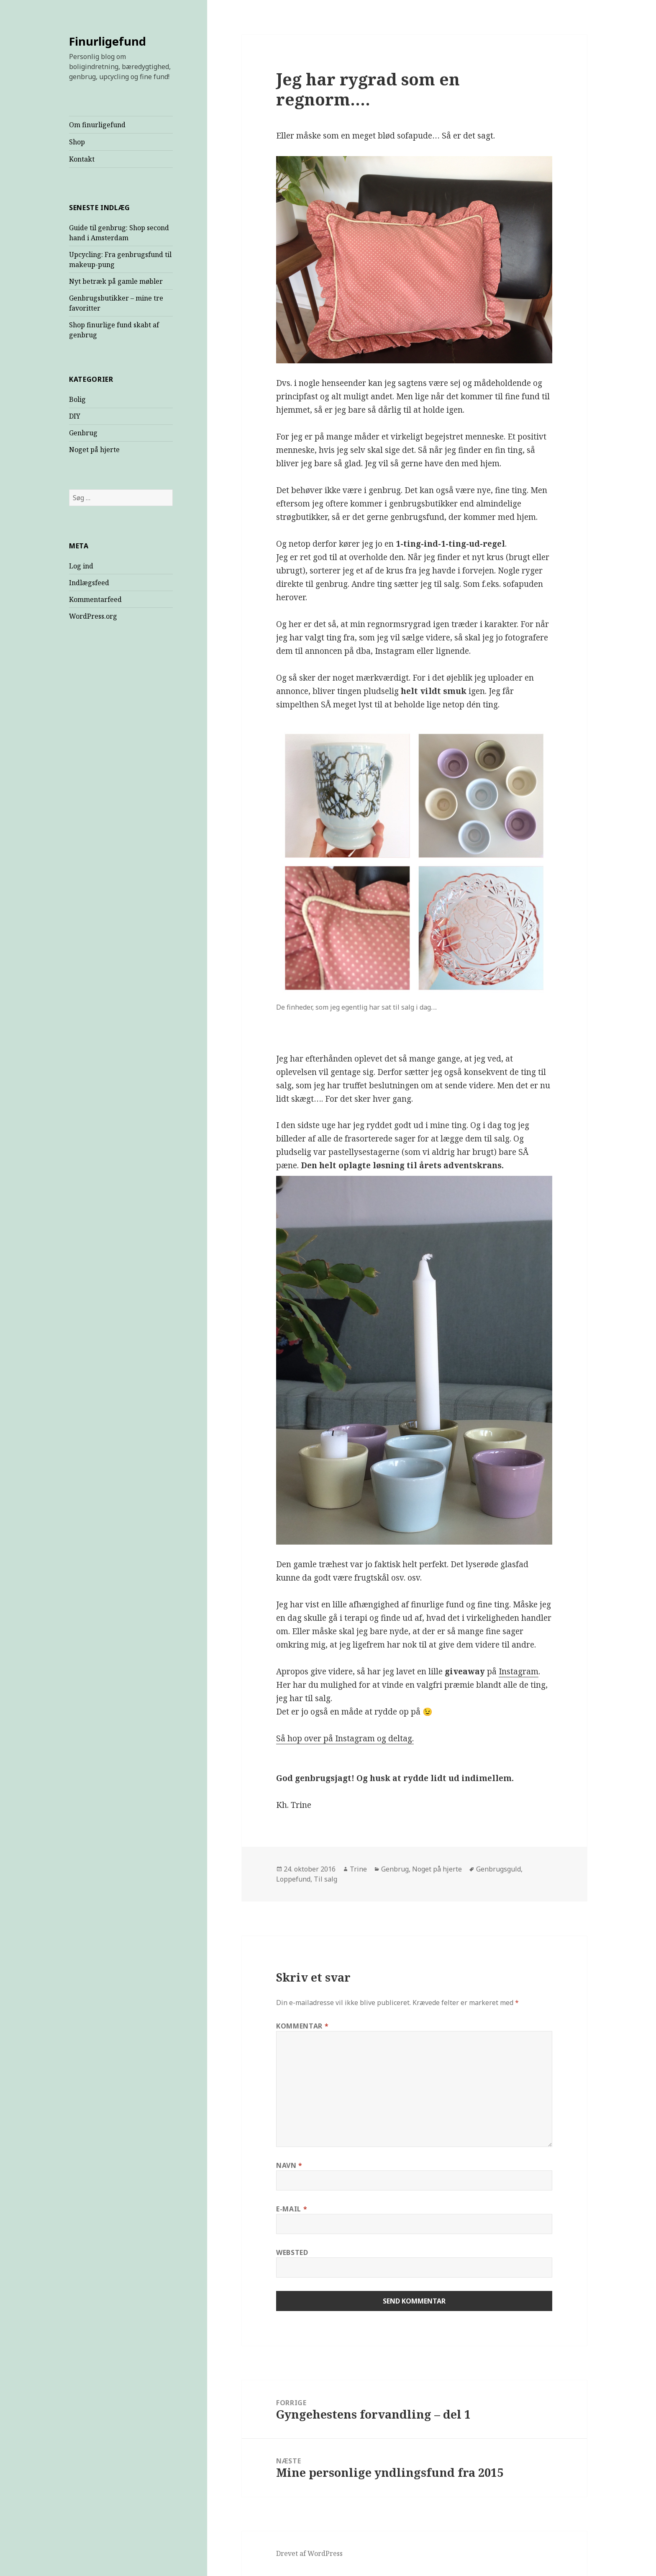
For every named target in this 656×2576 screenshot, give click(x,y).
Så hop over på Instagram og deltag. (345, 1738)
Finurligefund (107, 41)
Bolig (77, 399)
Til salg (325, 1879)
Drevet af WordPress (309, 2553)
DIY (74, 416)
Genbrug (83, 432)
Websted (292, 2252)
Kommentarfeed (95, 599)
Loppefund (293, 1879)
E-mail (291, 2209)
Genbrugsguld (498, 1869)
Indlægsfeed (89, 582)
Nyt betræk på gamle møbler (116, 281)
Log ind (81, 566)
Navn (289, 2165)
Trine (358, 1869)
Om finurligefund (97, 124)
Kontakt (82, 159)
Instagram (518, 1671)
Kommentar (302, 2026)
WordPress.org (93, 616)
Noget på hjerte (94, 449)
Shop (77, 142)
